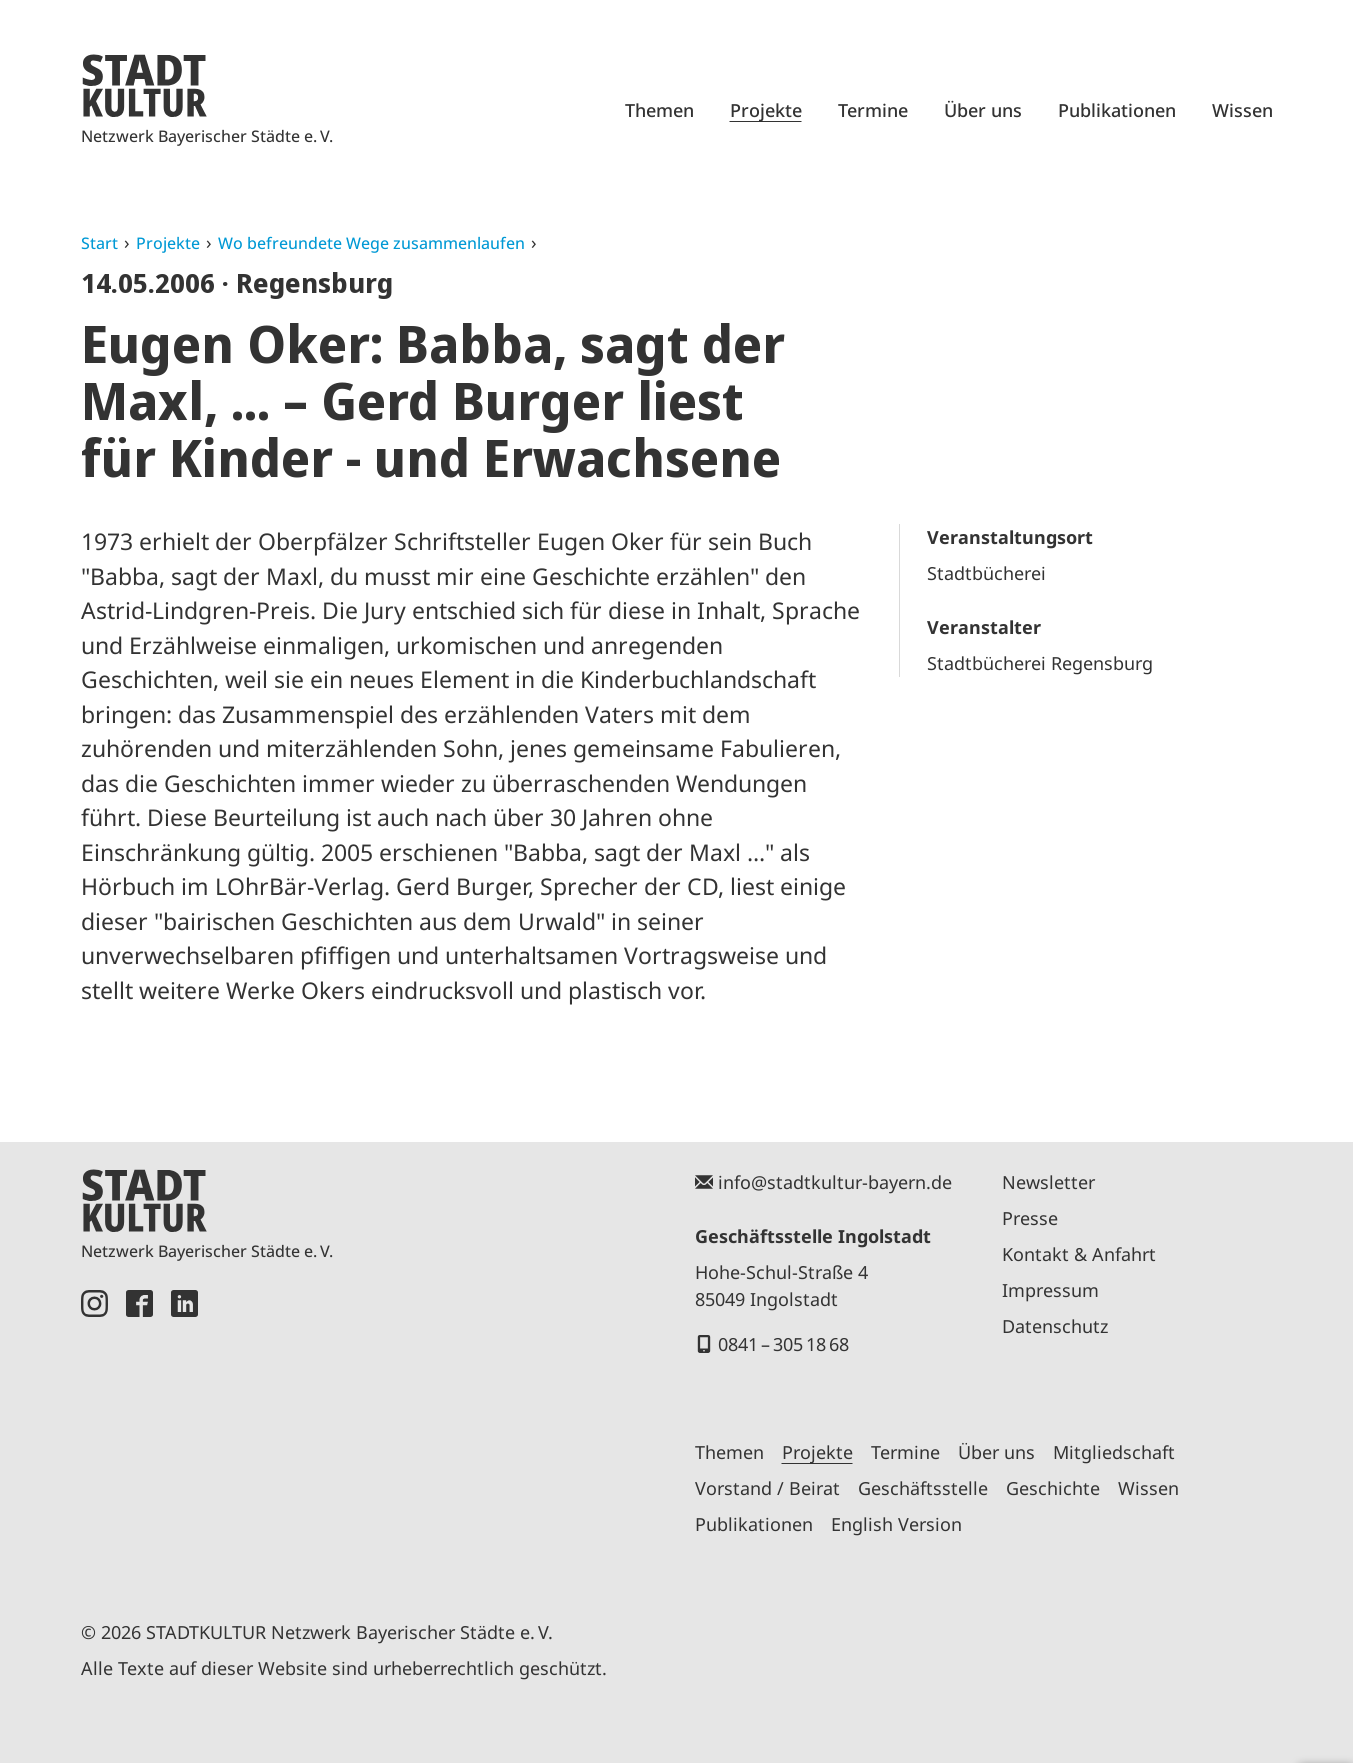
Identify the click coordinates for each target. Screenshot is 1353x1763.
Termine (873, 110)
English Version (896, 1524)
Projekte (766, 110)
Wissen (1242, 110)
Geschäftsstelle (923, 1488)
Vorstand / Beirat (767, 1488)
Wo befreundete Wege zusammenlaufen (371, 243)
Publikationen (1117, 110)
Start (99, 243)
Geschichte (1053, 1488)
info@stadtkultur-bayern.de (835, 1182)
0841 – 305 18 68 (783, 1344)
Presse (1030, 1218)
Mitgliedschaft (1114, 1452)
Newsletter (1048, 1182)
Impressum (1050, 1290)
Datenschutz (1055, 1326)
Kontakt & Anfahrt (1079, 1254)
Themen (659, 110)
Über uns (983, 110)
